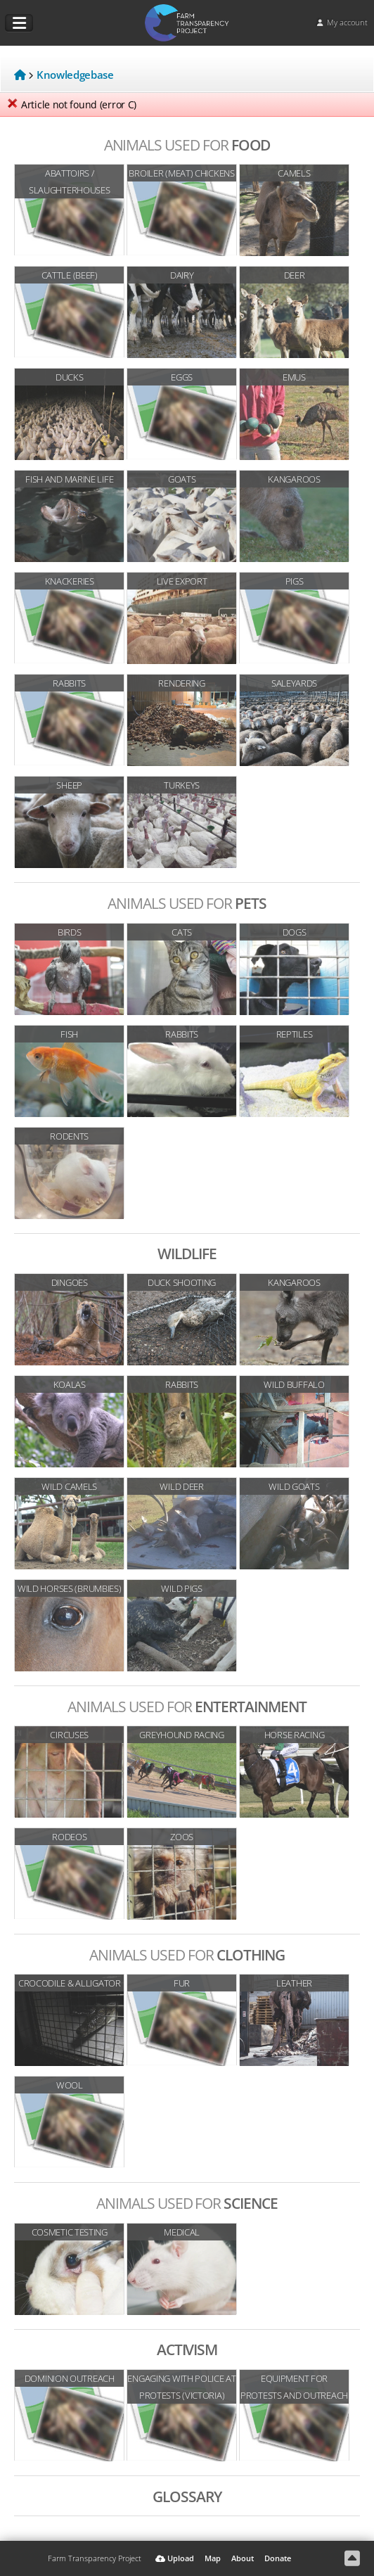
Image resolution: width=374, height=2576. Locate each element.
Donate (277, 2558)
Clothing (187, 1954)
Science (187, 2203)
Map (213, 2558)
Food (187, 144)
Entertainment (186, 1706)
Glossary (187, 2496)
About (242, 2558)
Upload (174, 2558)
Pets (187, 903)
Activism (187, 2349)
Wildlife (187, 1253)
